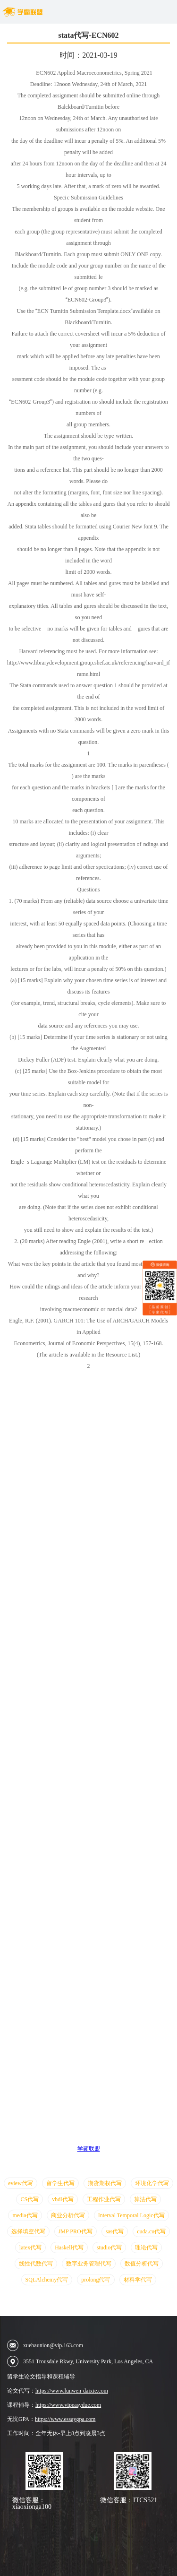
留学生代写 (60, 2183)
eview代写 (20, 2183)
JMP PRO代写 (76, 2231)
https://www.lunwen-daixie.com (71, 2390)
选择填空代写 (28, 2231)
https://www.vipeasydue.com (68, 2405)
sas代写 (115, 2231)
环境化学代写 (152, 2183)
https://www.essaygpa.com (65, 2419)
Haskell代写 (69, 2247)
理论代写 (146, 2247)
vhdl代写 (62, 2199)
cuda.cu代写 (151, 2231)
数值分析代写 (142, 2263)
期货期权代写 (105, 2183)
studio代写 (109, 2247)
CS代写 (29, 2199)
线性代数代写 (36, 2263)
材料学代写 (138, 2279)
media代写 (24, 2215)
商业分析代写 (68, 2215)
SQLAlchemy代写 (46, 2279)
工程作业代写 (104, 2199)
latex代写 (30, 2247)
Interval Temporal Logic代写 (131, 2215)
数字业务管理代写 (88, 2263)
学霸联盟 (88, 2148)
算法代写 (145, 2199)
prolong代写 (95, 2279)
